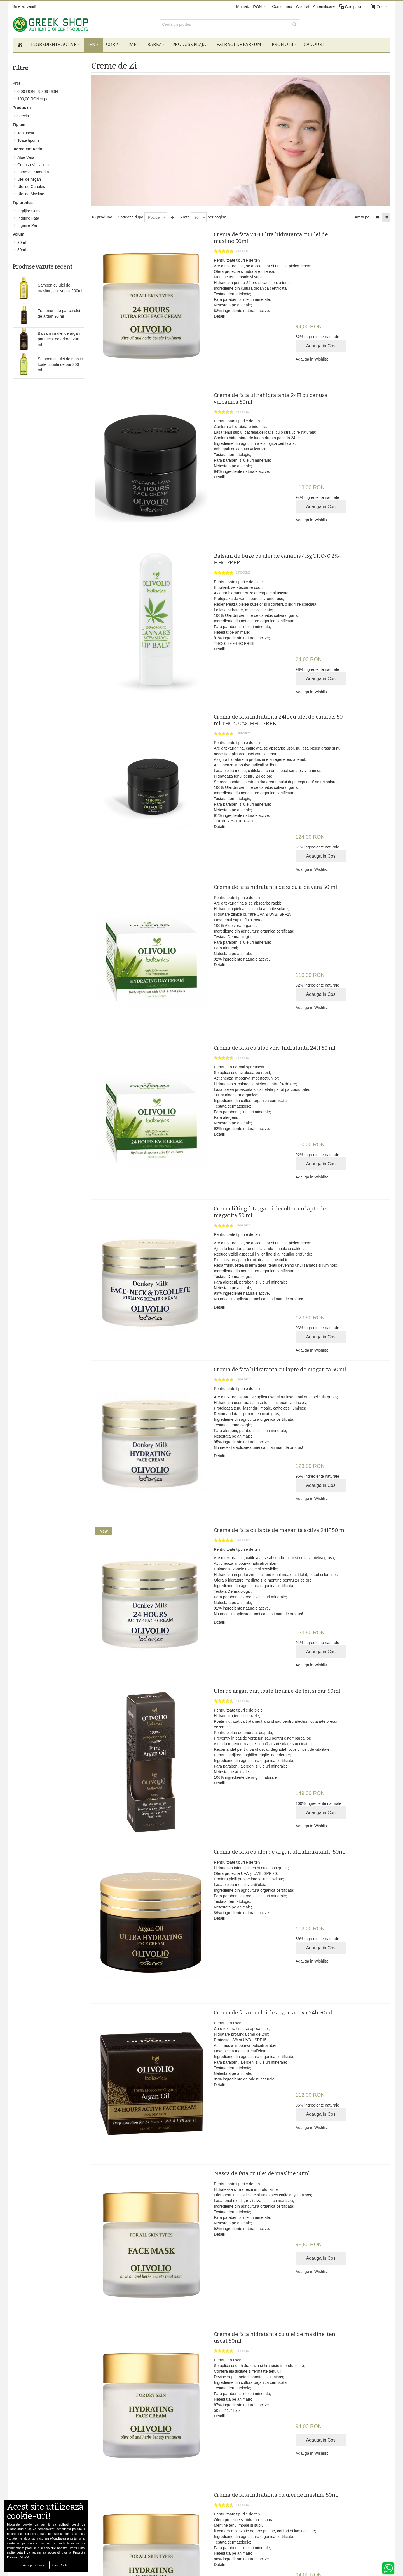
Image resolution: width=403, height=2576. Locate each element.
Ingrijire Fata (28, 217)
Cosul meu (176, 2483)
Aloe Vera (25, 157)
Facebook (241, 2477)
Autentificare (324, 6)
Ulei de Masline (30, 193)
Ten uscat (25, 132)
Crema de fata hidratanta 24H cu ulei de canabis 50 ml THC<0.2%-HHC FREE (244, 646)
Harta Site (42, 2494)
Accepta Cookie (34, 2565)
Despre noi (43, 2477)
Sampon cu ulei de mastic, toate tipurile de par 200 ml (61, 364)
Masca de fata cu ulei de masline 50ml (242, 1872)
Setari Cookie (60, 2565)
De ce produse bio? (117, 2483)
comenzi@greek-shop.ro (325, 2516)
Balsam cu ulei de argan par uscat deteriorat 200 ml (59, 338)
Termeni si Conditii (50, 2483)
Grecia (23, 115)
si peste (35, 98)
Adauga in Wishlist (335, 266)
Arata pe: (363, 216)
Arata (184, 216)
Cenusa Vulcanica (33, 164)
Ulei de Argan (29, 178)
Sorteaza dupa (130, 216)
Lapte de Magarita (33, 171)
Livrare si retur (112, 2477)
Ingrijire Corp (28, 210)
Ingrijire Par (27, 225)
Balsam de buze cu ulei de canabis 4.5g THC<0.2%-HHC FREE (243, 510)
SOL (104, 2494)
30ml (21, 242)
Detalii (199, 315)
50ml (21, 249)
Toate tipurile (28, 140)
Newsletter (291, 2443)
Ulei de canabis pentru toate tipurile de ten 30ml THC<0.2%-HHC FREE (248, 2285)
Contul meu (282, 6)
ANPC (105, 2488)
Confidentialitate (48, 2488)
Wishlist (302, 6)
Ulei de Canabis (31, 186)
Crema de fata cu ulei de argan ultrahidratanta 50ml (232, 1602)
